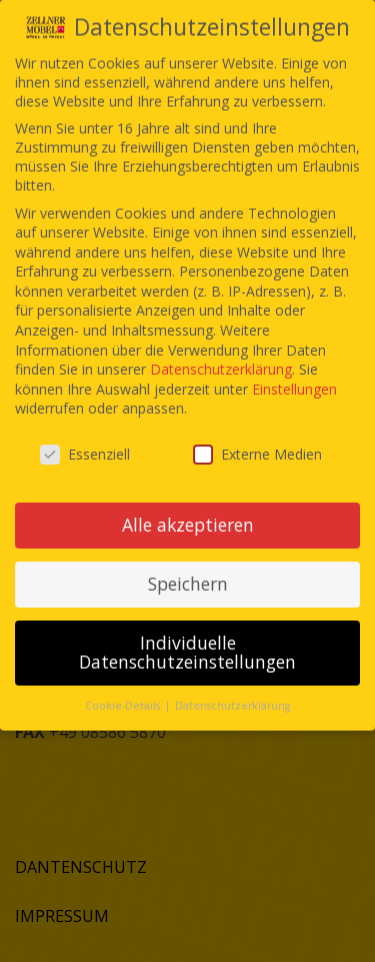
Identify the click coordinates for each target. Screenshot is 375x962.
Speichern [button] (188, 563)
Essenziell (85, 433)
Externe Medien (257, 433)
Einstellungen (294, 368)
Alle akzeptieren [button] (188, 504)
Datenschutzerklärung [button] (232, 685)
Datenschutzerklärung (221, 348)
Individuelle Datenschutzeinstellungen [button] (187, 632)
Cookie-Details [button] (124, 685)
